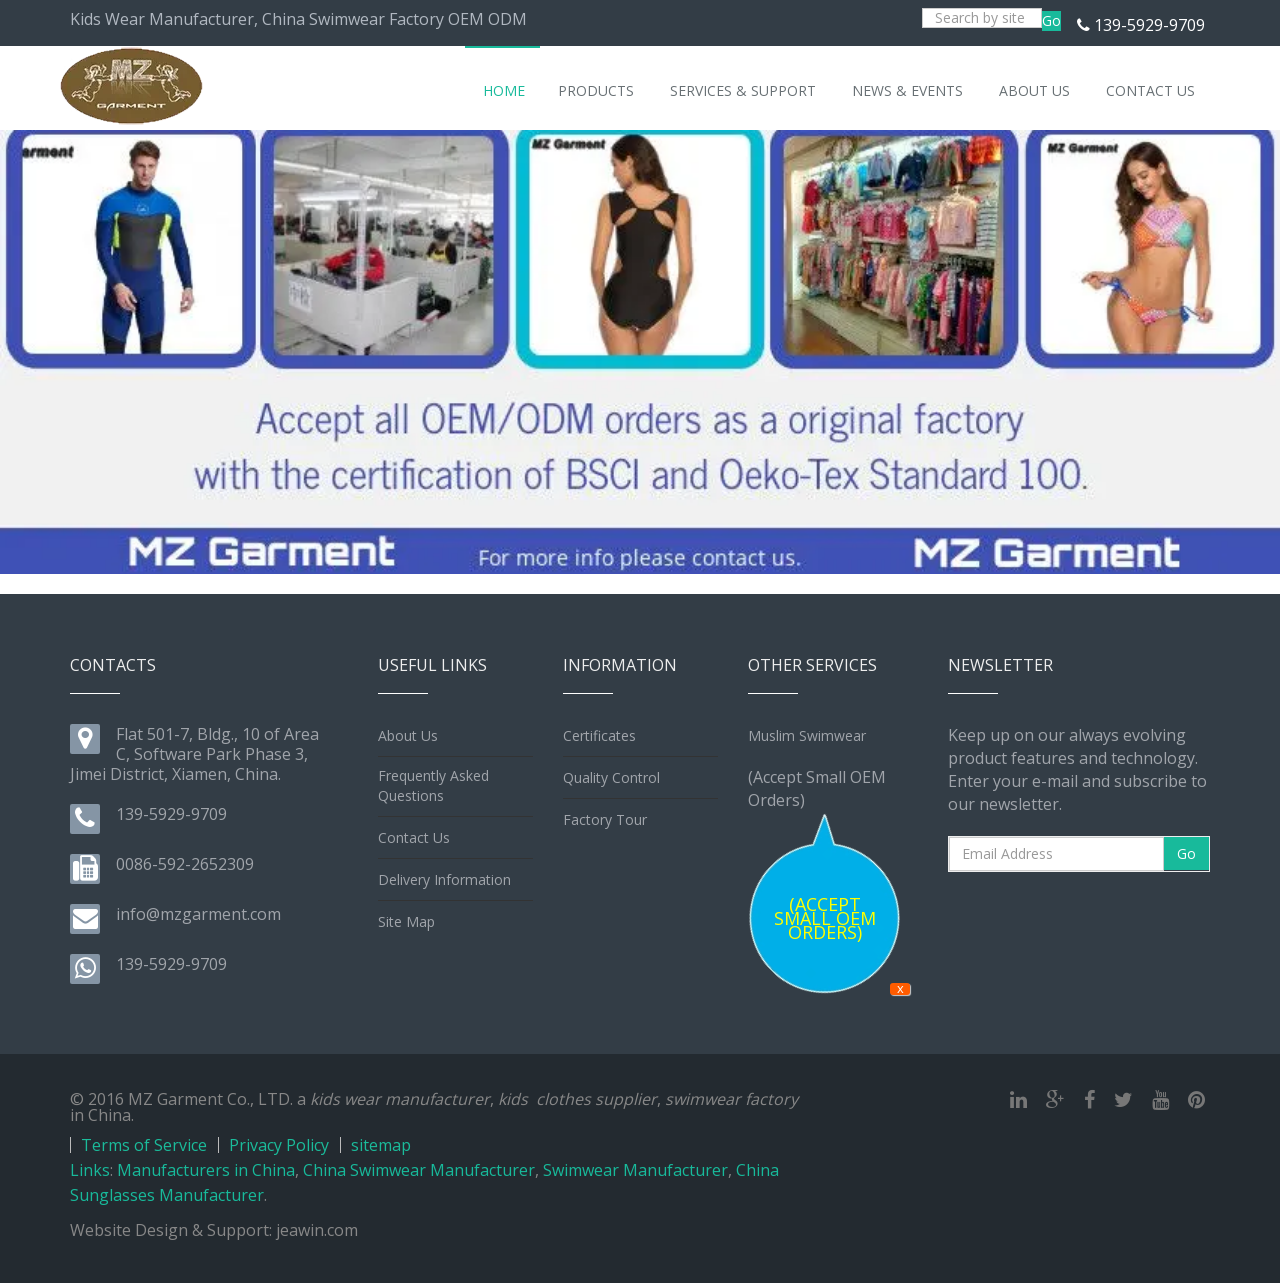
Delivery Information (444, 879)
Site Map (406, 921)
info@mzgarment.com (198, 914)
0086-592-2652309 (185, 864)
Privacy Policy (279, 1145)
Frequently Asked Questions (433, 785)
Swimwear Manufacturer (635, 1170)
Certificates (599, 735)
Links (90, 1170)
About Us (408, 735)
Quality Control (611, 777)
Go (1051, 20)
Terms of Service (144, 1145)
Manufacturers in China (206, 1170)
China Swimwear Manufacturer (419, 1170)
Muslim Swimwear (807, 735)
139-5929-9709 (1149, 25)
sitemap (381, 1145)
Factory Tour (605, 819)
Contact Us (414, 837)
